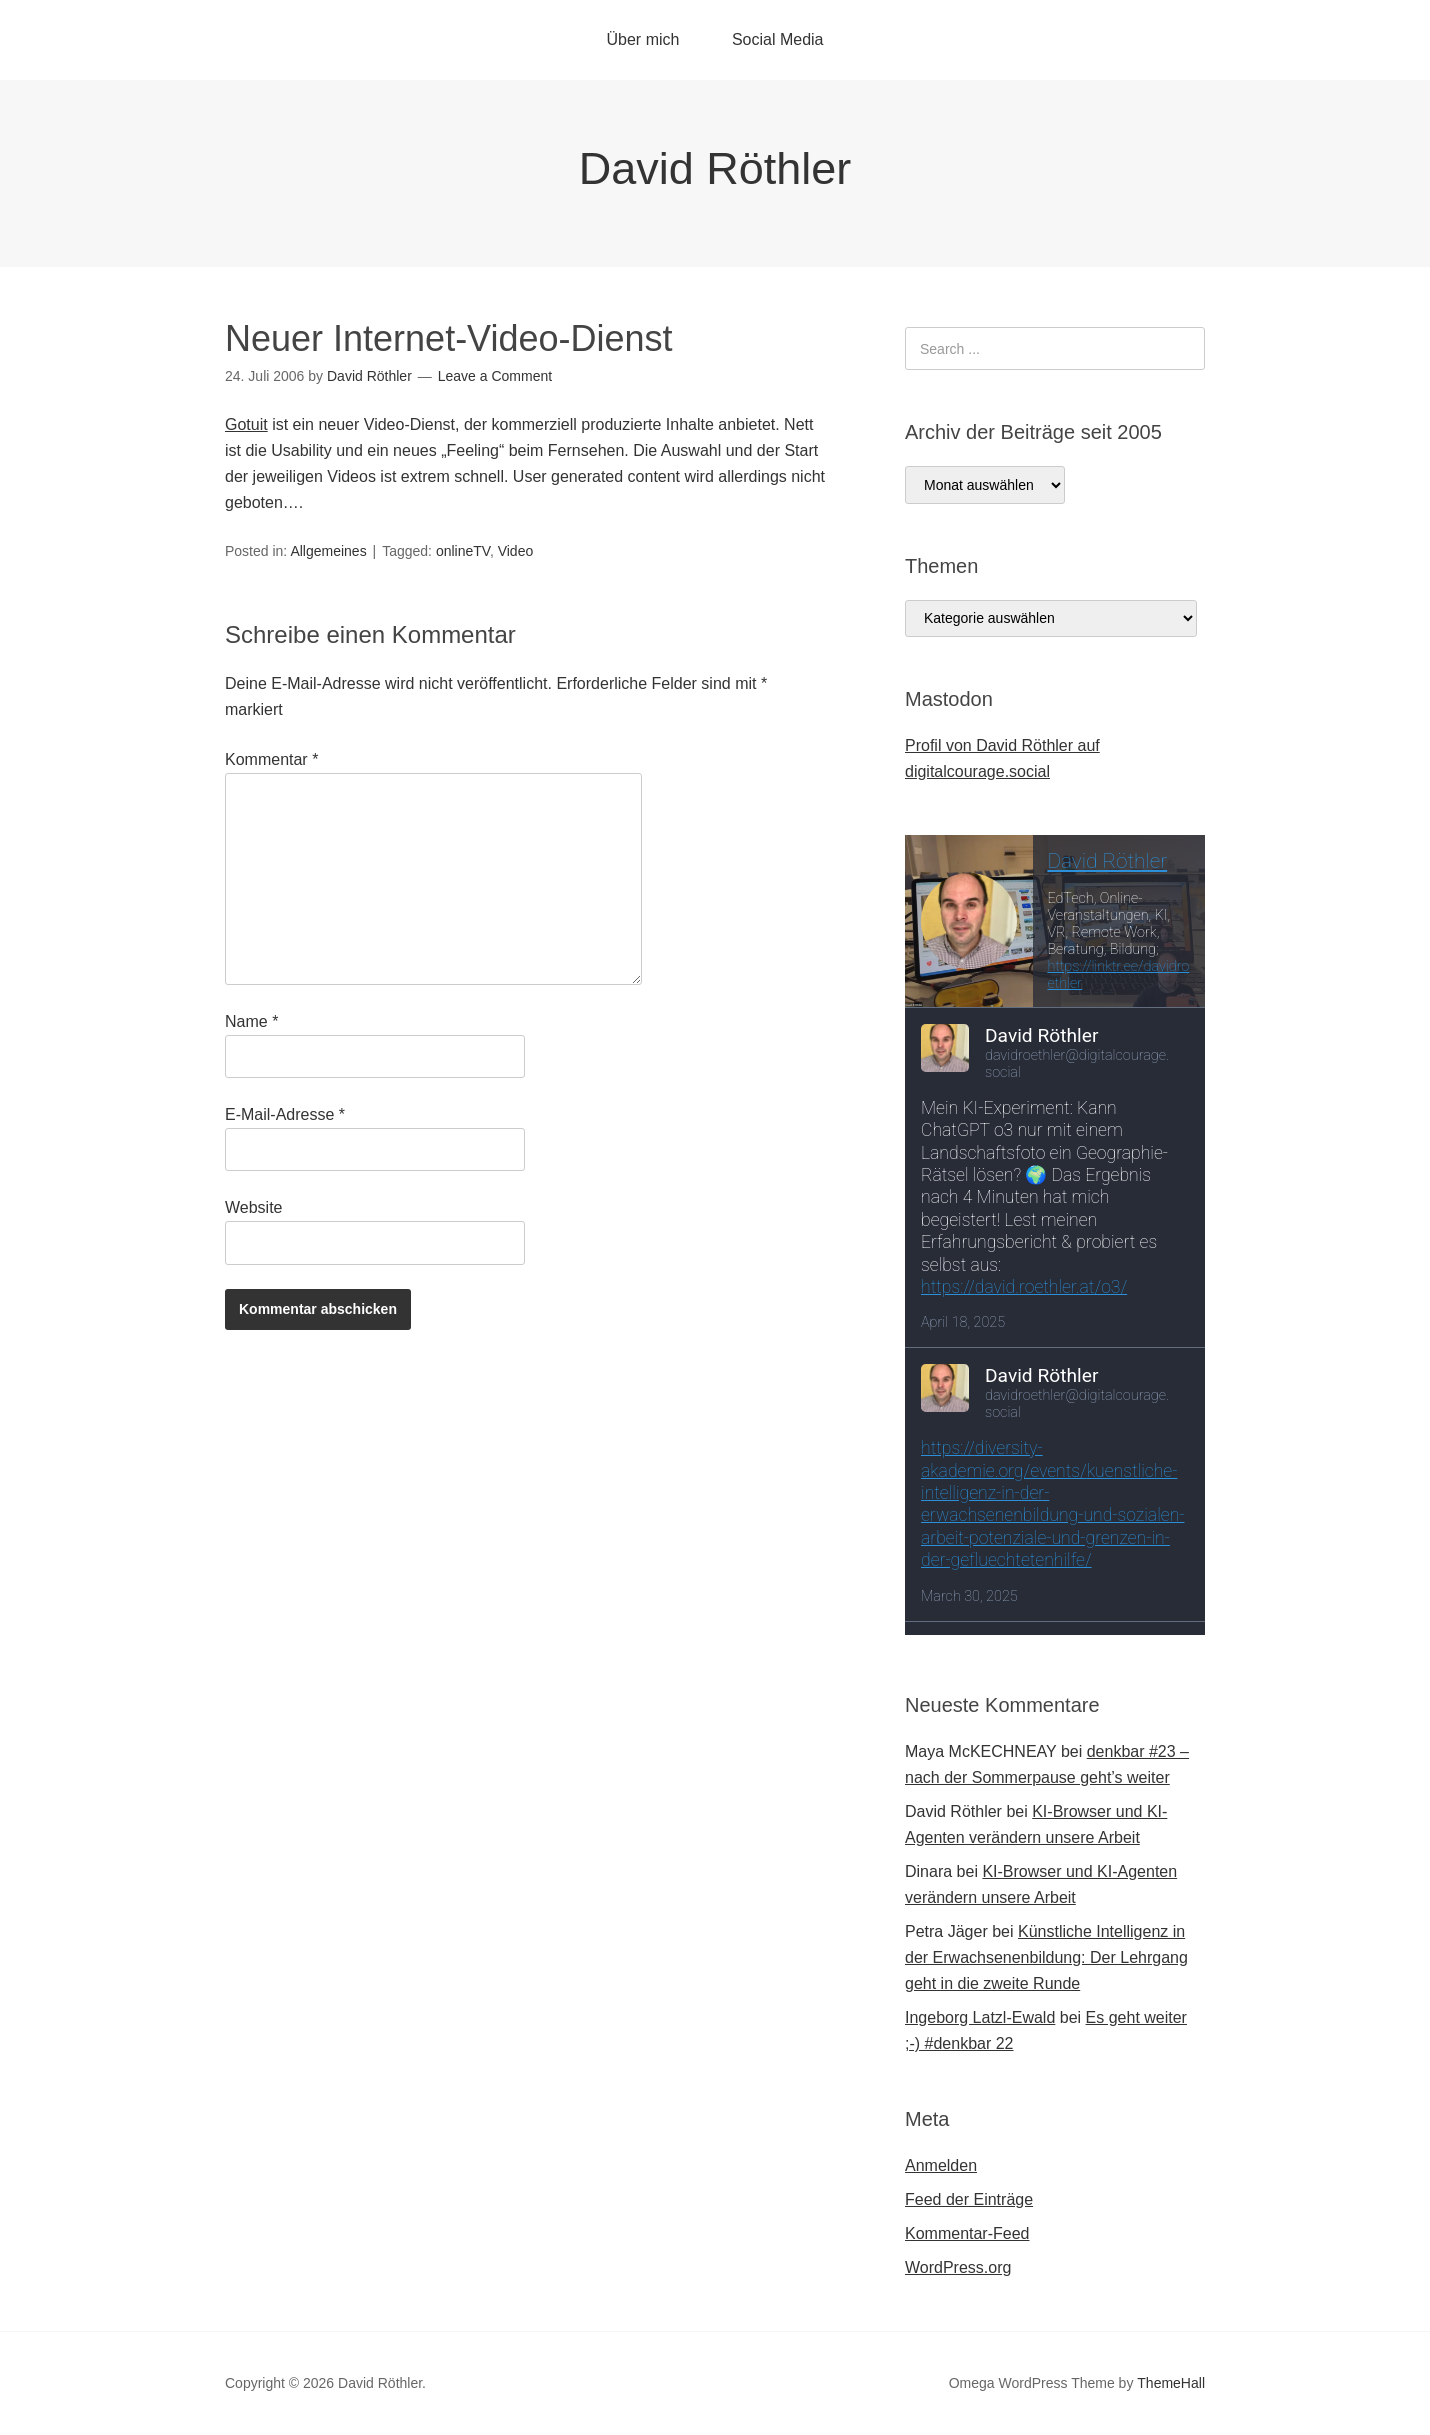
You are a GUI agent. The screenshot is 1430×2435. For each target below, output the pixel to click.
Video (516, 551)
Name (251, 1021)
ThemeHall (1171, 2383)
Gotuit (246, 424)
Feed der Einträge (969, 2199)
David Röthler (715, 168)
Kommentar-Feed (967, 2233)
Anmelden (941, 2165)
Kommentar (271, 759)
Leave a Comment (495, 376)
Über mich (643, 39)
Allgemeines (328, 551)
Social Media (778, 39)
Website (254, 1207)
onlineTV (463, 551)
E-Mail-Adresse (285, 1114)
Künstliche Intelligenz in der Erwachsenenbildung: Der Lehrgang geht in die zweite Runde (1046, 1957)
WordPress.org (958, 2267)
